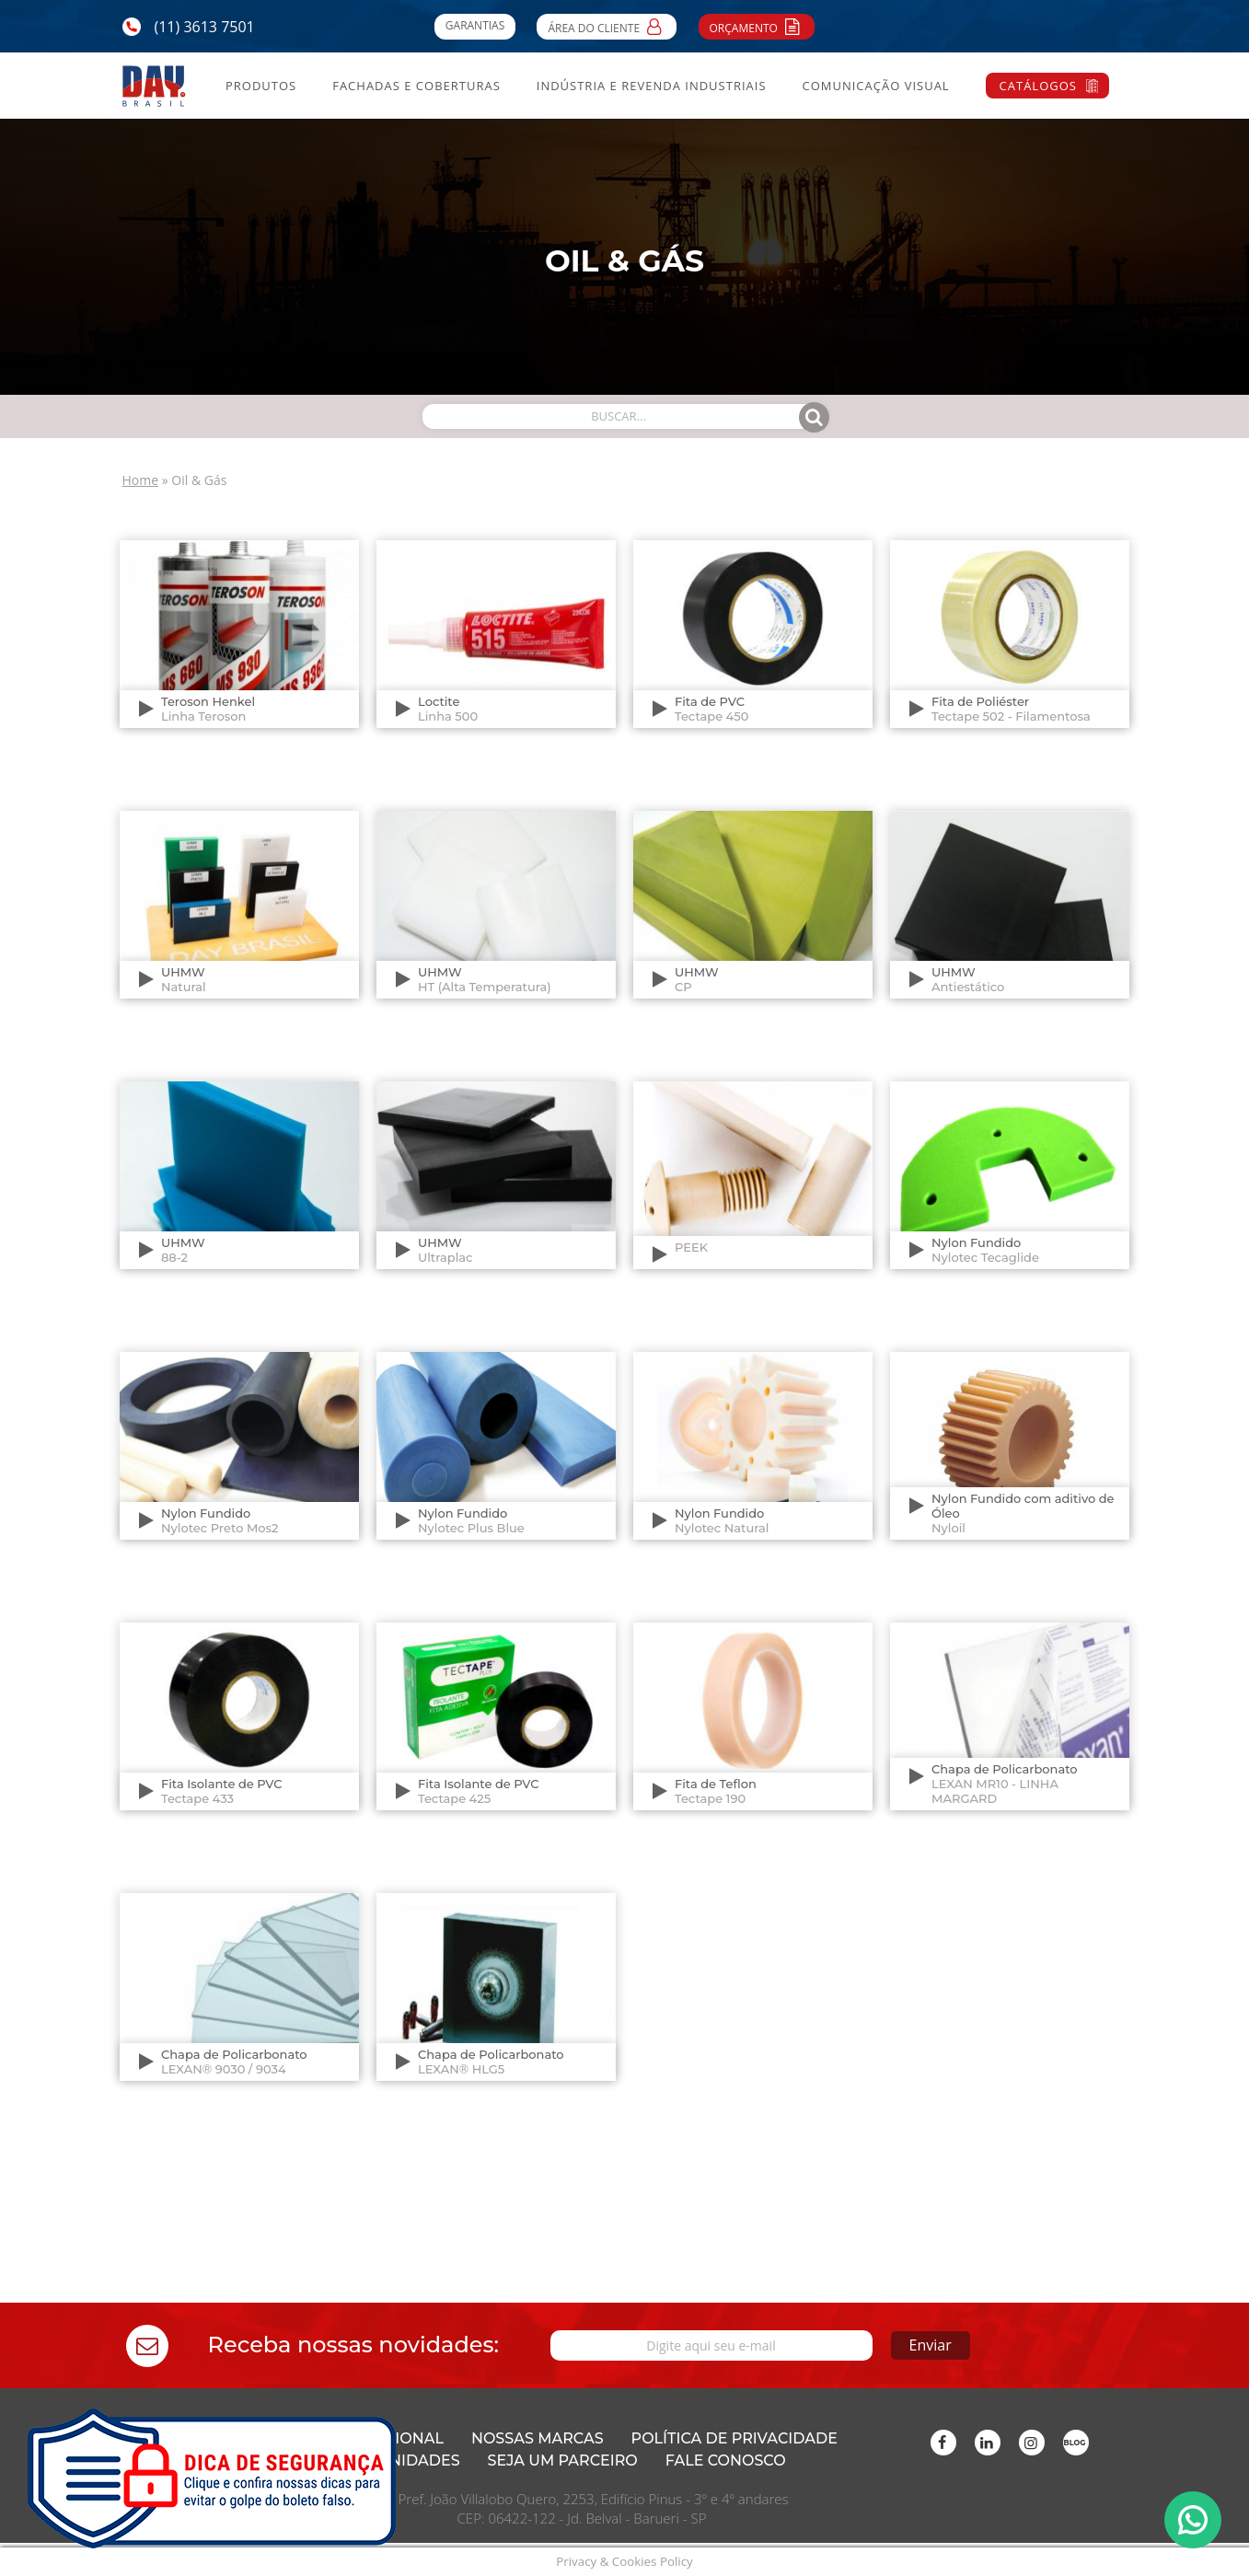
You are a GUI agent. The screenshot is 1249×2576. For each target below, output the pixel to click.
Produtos (261, 85)
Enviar (930, 2345)
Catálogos (1038, 85)
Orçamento (757, 26)
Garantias (474, 25)
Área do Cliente (606, 26)
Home (140, 480)
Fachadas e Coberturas (416, 85)
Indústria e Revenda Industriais (652, 85)
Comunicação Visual (875, 85)
